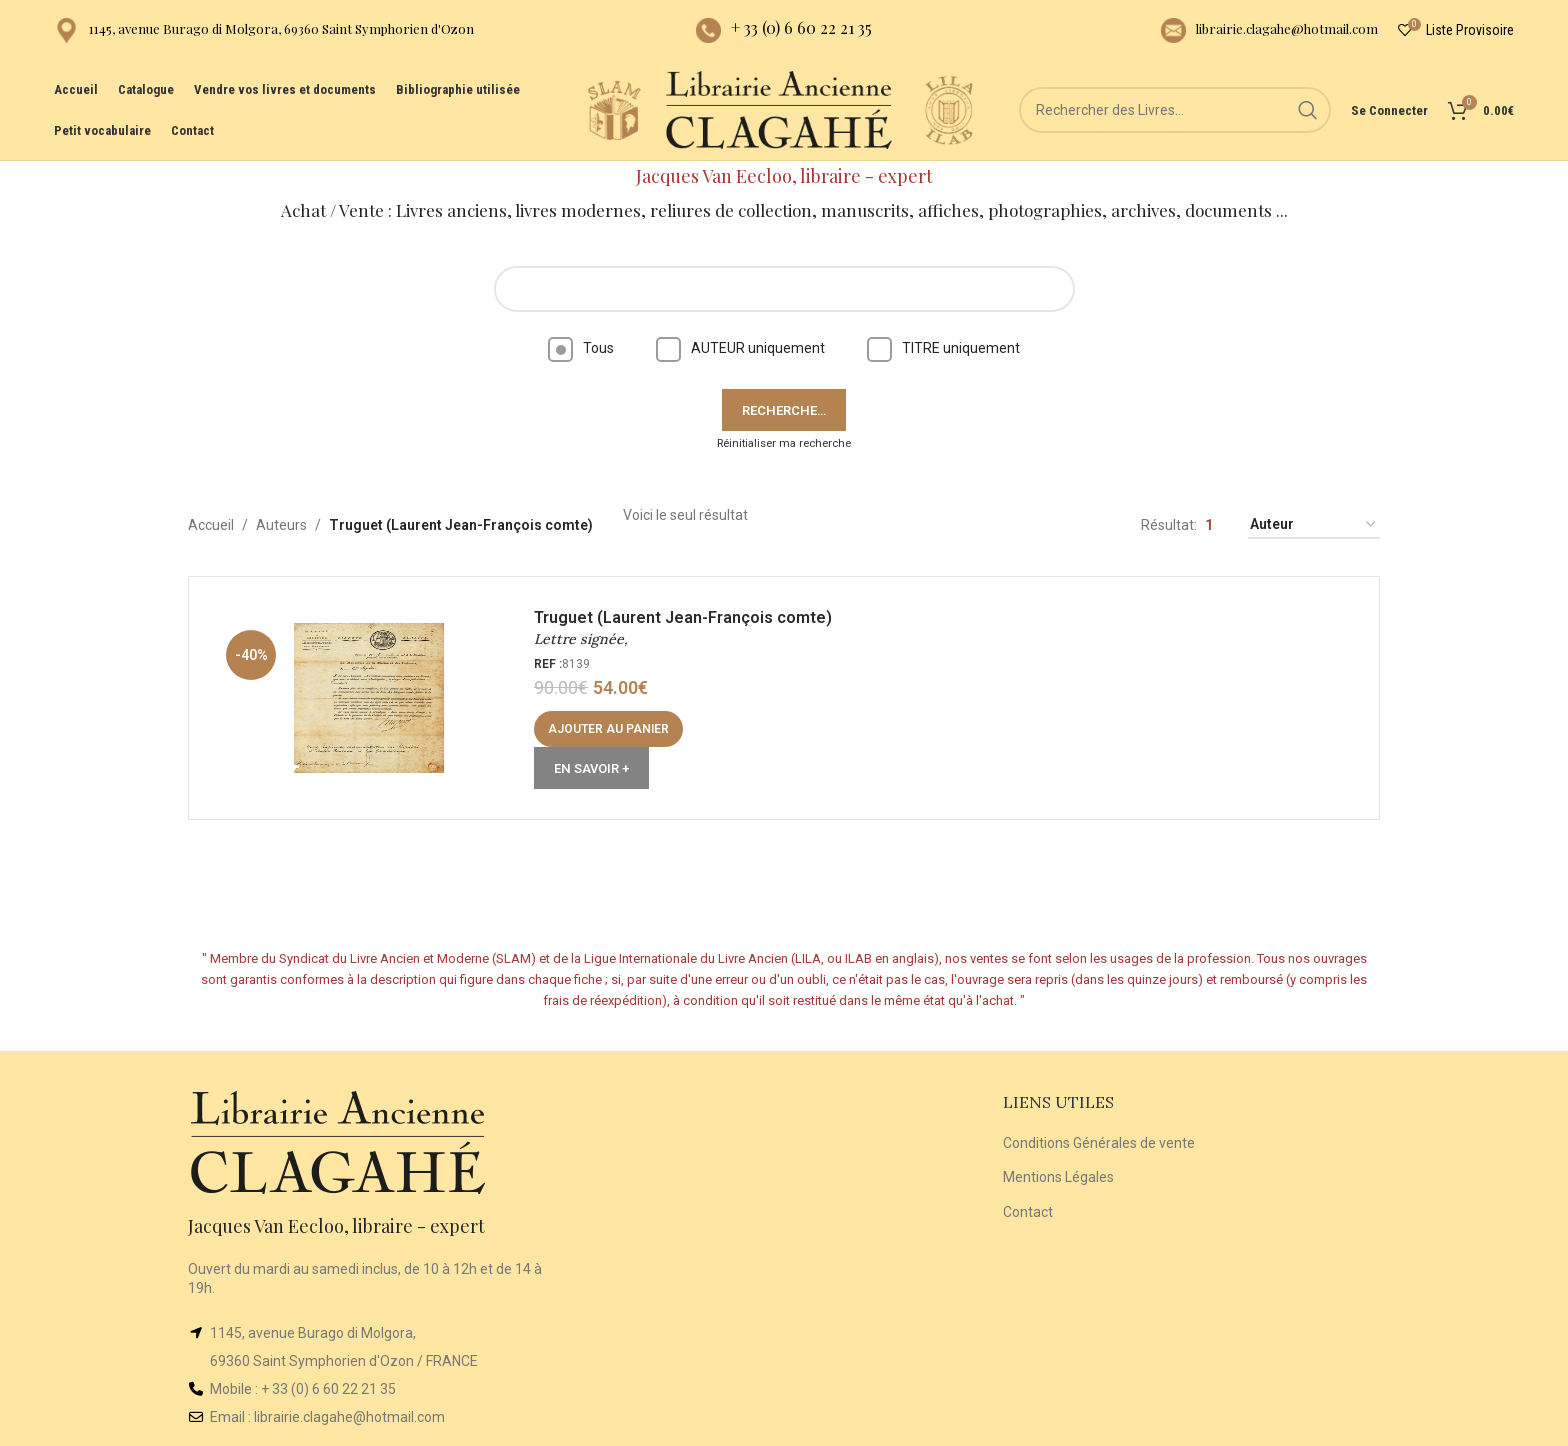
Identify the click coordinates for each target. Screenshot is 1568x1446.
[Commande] (1314, 525)
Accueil (211, 525)
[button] (608, 729)
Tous (581, 348)
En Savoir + (591, 768)
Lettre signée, (581, 639)
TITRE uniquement (943, 348)
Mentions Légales (1058, 1177)
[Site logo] (614, 109)
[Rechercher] (1175, 110)
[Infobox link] (264, 30)
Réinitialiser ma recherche (784, 443)
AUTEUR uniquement (740, 348)
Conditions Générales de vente (1099, 1143)
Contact (1028, 1212)
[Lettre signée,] (369, 698)
